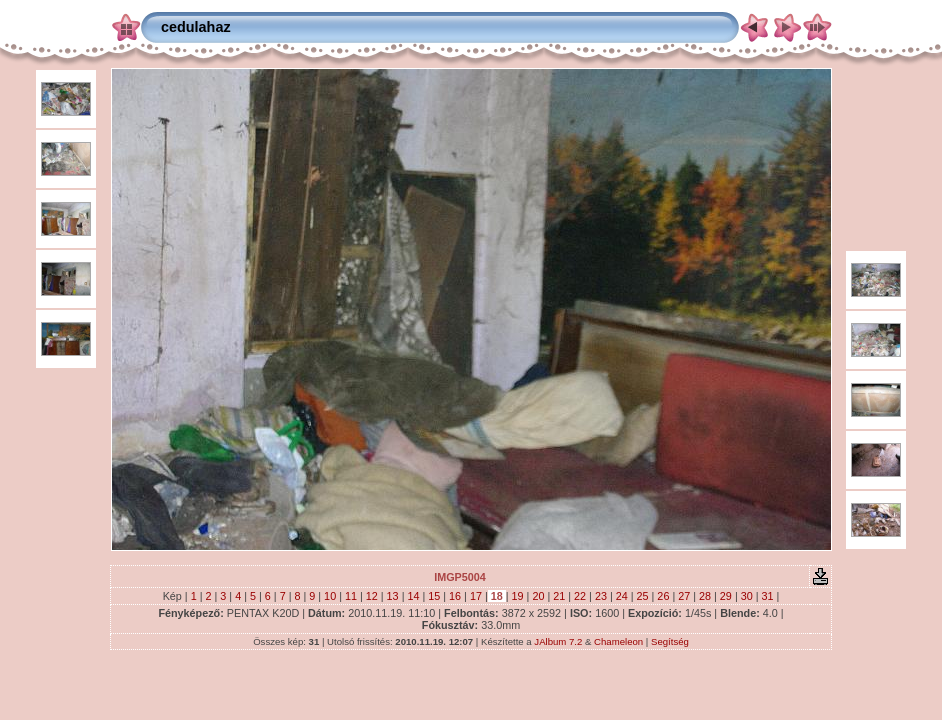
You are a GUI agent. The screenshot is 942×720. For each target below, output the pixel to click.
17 (476, 596)
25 (643, 596)
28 (705, 596)
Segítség (670, 641)
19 (518, 596)
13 (393, 596)
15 (434, 596)
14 (413, 596)
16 (455, 596)
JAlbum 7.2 (558, 641)
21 (559, 596)
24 (622, 596)
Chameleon (618, 641)
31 (768, 596)
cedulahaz (196, 27)
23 (601, 596)
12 (372, 596)
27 (684, 596)
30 (747, 596)
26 (663, 596)
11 (351, 596)
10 (330, 596)
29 (726, 596)
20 (538, 596)
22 (580, 596)
